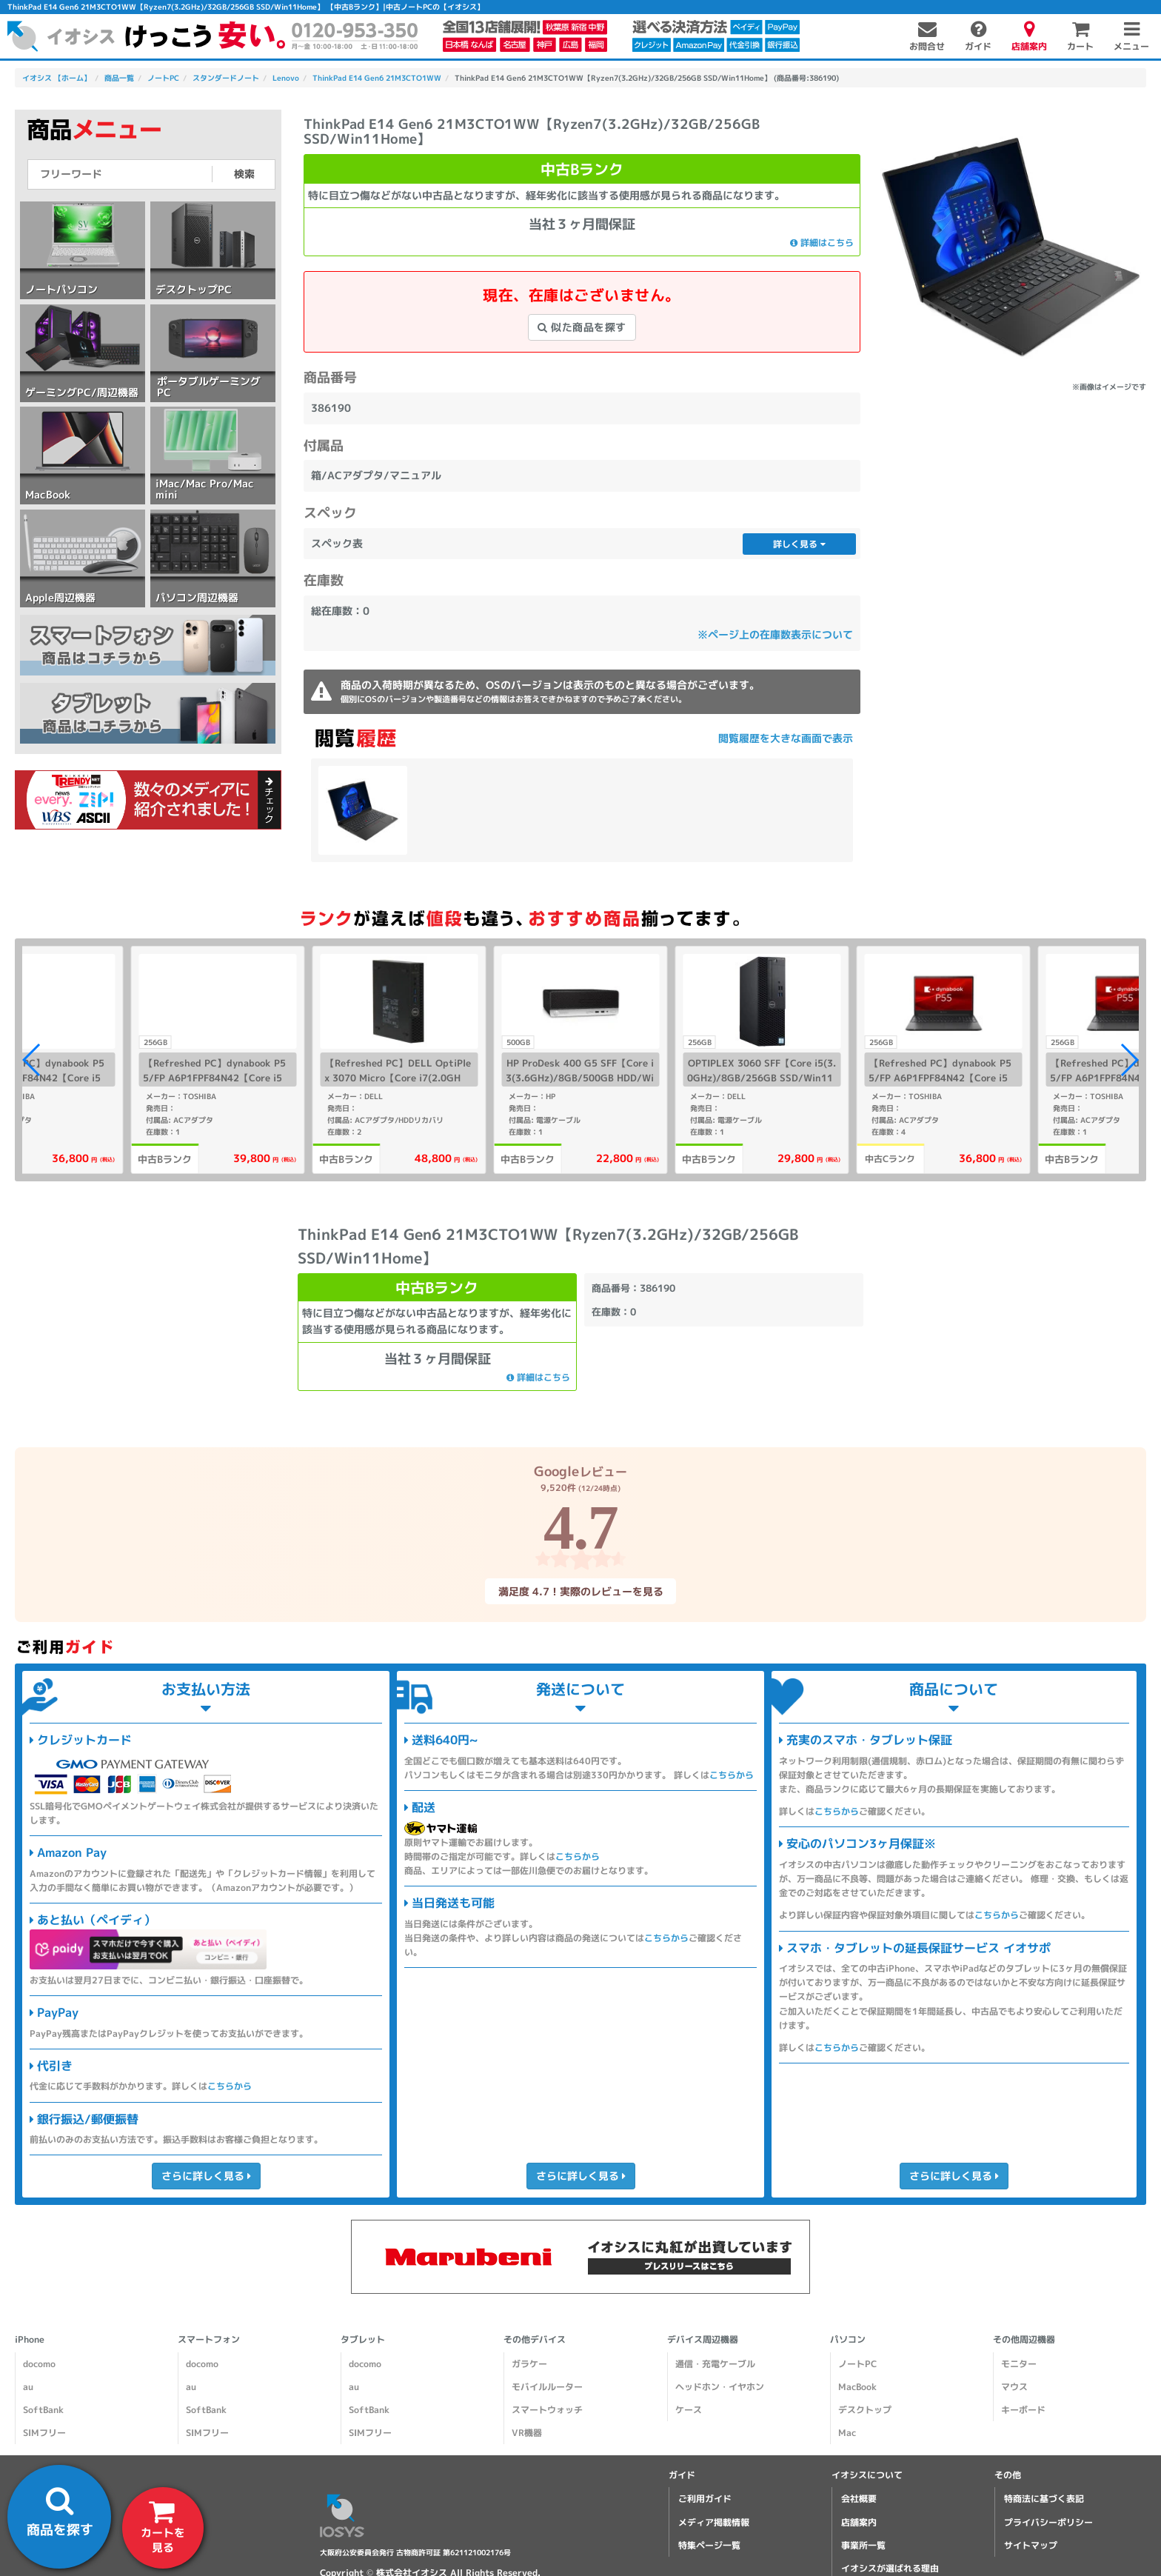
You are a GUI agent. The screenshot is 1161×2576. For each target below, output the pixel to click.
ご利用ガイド (705, 2498)
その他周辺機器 (1024, 2339)
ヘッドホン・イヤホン (719, 2386)
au (28, 2386)
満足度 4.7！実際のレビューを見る (580, 1591)
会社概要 (859, 2498)
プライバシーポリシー (1048, 2522)
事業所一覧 (863, 2545)
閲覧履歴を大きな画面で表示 (785, 738)
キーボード (1023, 2409)
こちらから (229, 2086)
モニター (1019, 2364)
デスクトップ (864, 2409)
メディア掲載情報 (713, 2522)
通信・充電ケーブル (715, 2364)
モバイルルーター (547, 2386)
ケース (688, 2409)
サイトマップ (1030, 2545)
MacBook (857, 2386)
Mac (847, 2432)
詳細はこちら (822, 242)
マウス (1014, 2386)
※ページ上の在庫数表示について (775, 634)
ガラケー (529, 2364)
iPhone (29, 2339)
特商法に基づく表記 (1044, 2498)
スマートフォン (209, 2339)
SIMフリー (44, 2432)
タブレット (363, 2339)
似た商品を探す (582, 327)
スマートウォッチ (547, 2409)
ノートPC (857, 2364)
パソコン (848, 2339)
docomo (39, 2364)
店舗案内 (859, 2522)
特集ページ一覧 (709, 2545)
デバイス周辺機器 (702, 2339)
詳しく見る (799, 544)
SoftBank (43, 2409)
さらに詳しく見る (205, 2176)
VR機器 (527, 2432)
